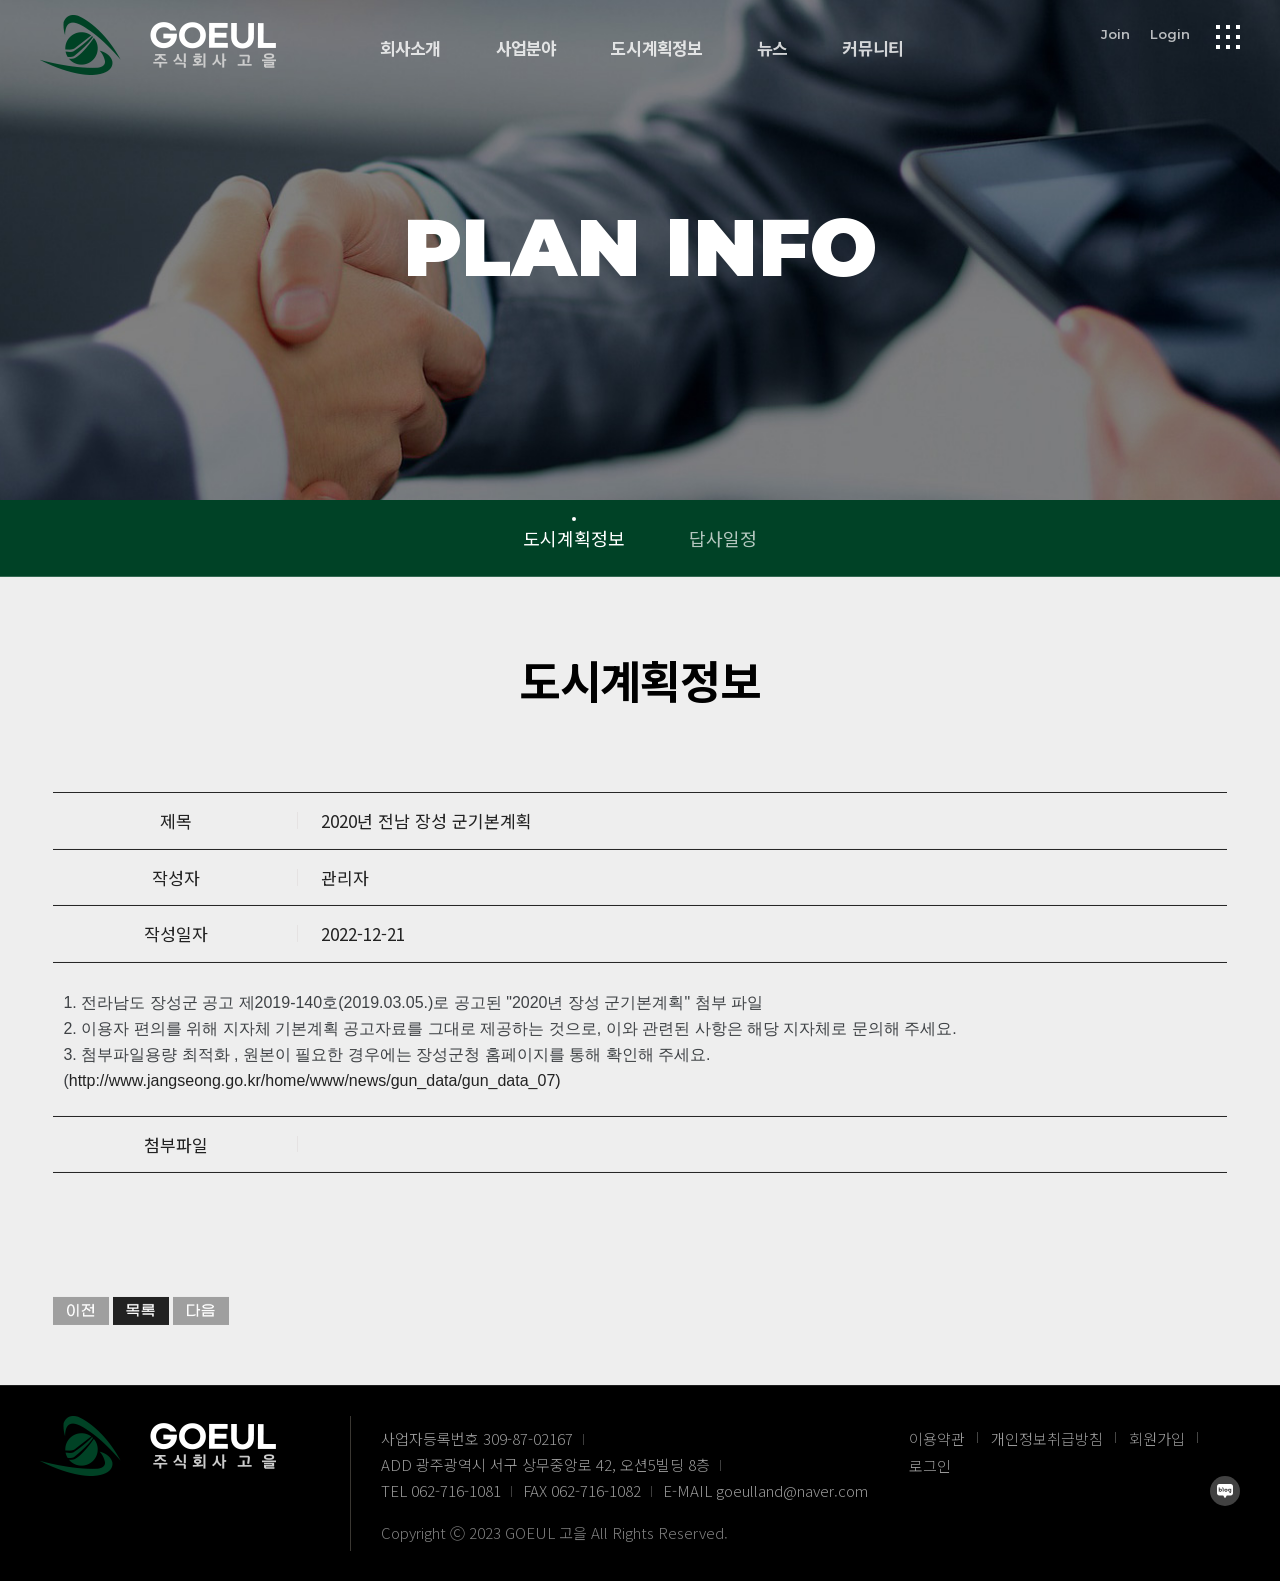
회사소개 (410, 48)
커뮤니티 (872, 48)
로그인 (930, 1465)
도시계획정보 (656, 48)
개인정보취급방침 (1047, 1438)
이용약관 (937, 1438)
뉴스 (772, 48)
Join (1115, 33)
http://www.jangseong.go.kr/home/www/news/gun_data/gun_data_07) (315, 1123)
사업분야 (526, 48)
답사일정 (723, 538)
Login (1170, 33)
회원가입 (1157, 1438)
